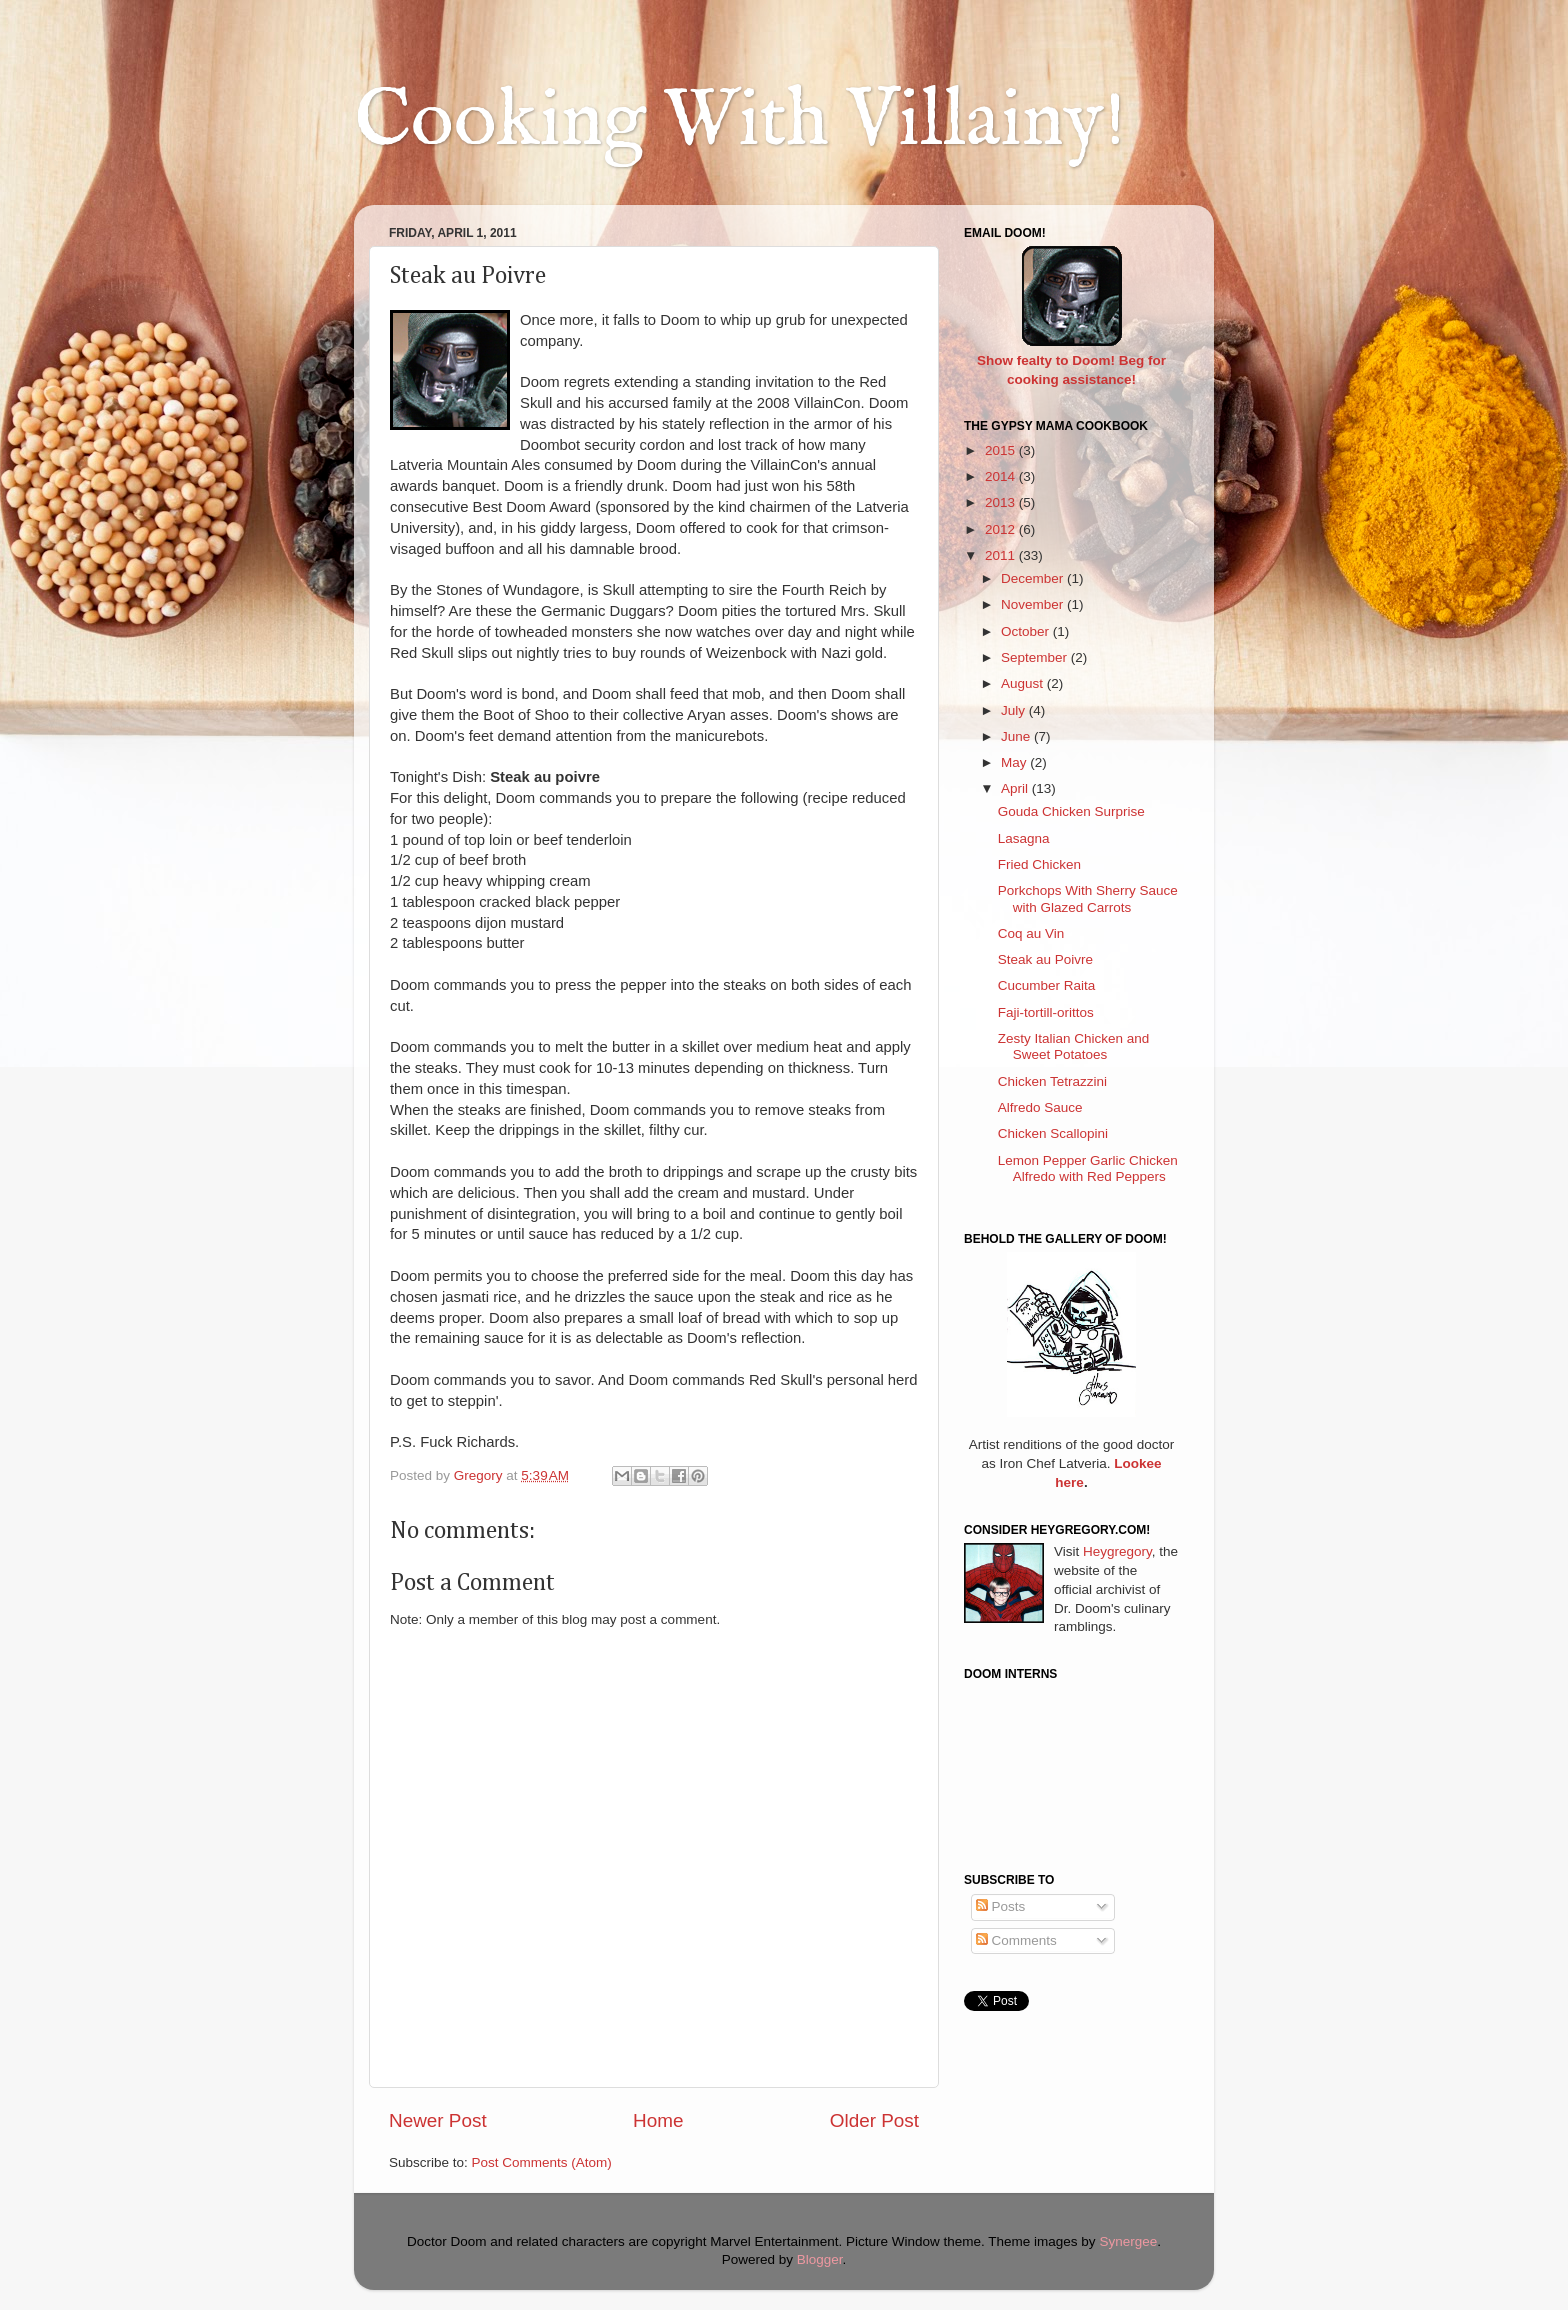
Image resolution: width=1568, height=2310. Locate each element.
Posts (1001, 1906)
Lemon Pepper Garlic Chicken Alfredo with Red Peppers (1088, 1168)
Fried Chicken (1039, 864)
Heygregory (1117, 1551)
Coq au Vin (1031, 933)
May (1015, 762)
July (1015, 710)
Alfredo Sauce (1040, 1107)
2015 (1002, 450)
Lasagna (1024, 838)
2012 (1002, 529)
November (1034, 604)
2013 (1002, 502)
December (1034, 578)
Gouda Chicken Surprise (1071, 811)
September (1036, 657)
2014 (1002, 476)
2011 (1002, 555)
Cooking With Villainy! (740, 122)
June (1017, 736)
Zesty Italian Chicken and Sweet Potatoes (1074, 1046)
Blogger (820, 2259)
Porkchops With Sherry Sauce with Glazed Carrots (1088, 898)
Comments (1016, 1940)
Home (658, 2120)
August (1024, 683)
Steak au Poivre (1045, 959)
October (1027, 631)
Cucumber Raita (1047, 985)
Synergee (1128, 2241)
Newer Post (438, 2120)
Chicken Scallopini (1053, 1133)
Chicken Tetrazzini (1052, 1081)
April (1016, 788)
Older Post (874, 2120)
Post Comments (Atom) (542, 2162)
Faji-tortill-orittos (1046, 1012)
